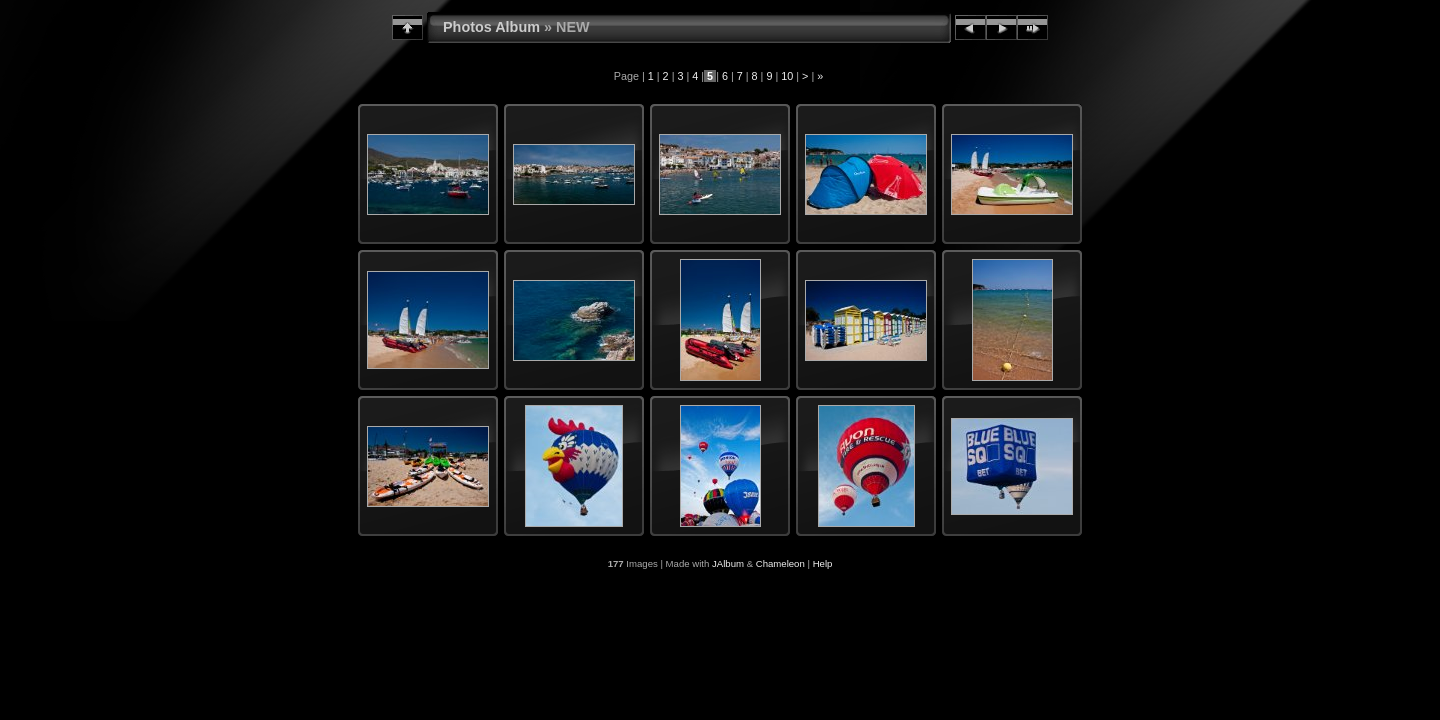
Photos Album (491, 27)
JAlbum (728, 563)
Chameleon (780, 563)
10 (787, 76)
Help (823, 563)
